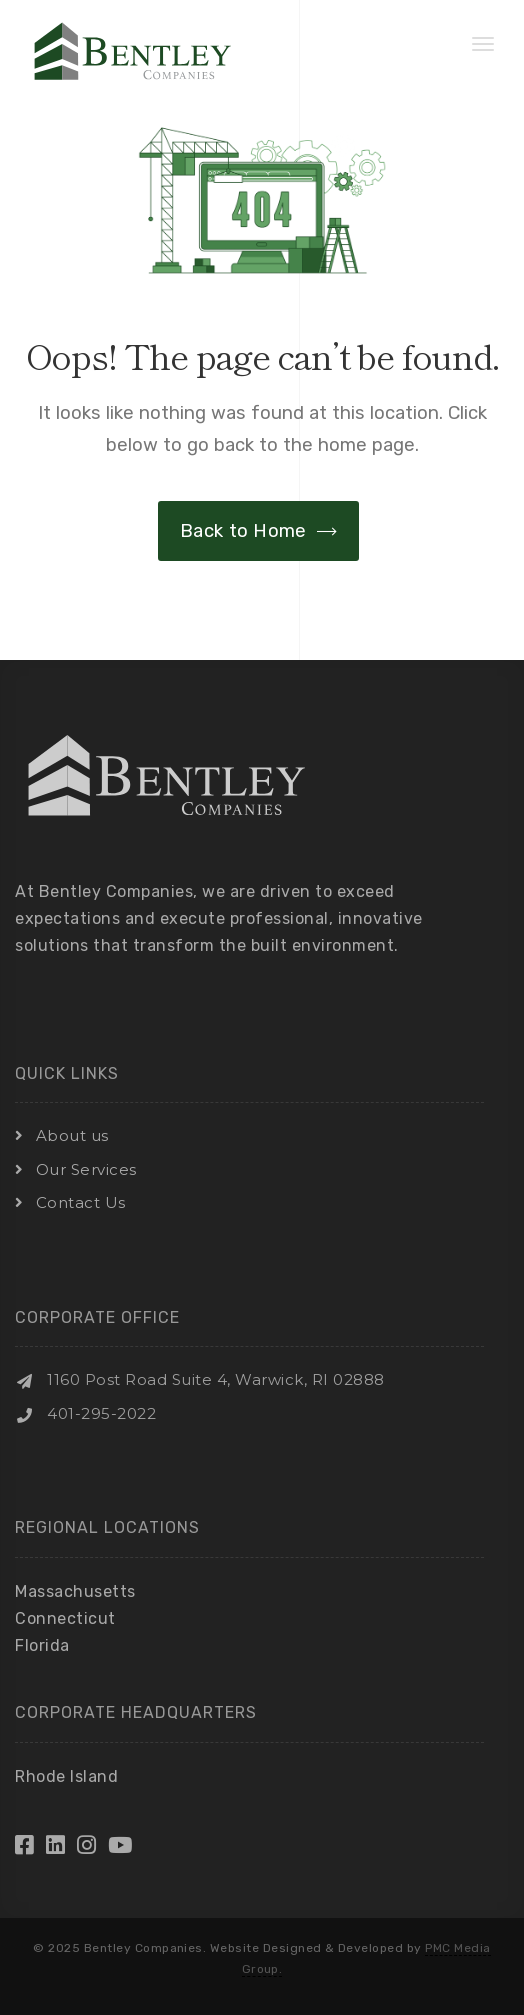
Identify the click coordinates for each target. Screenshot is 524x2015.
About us (72, 1135)
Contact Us (81, 1202)
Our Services (86, 1169)
